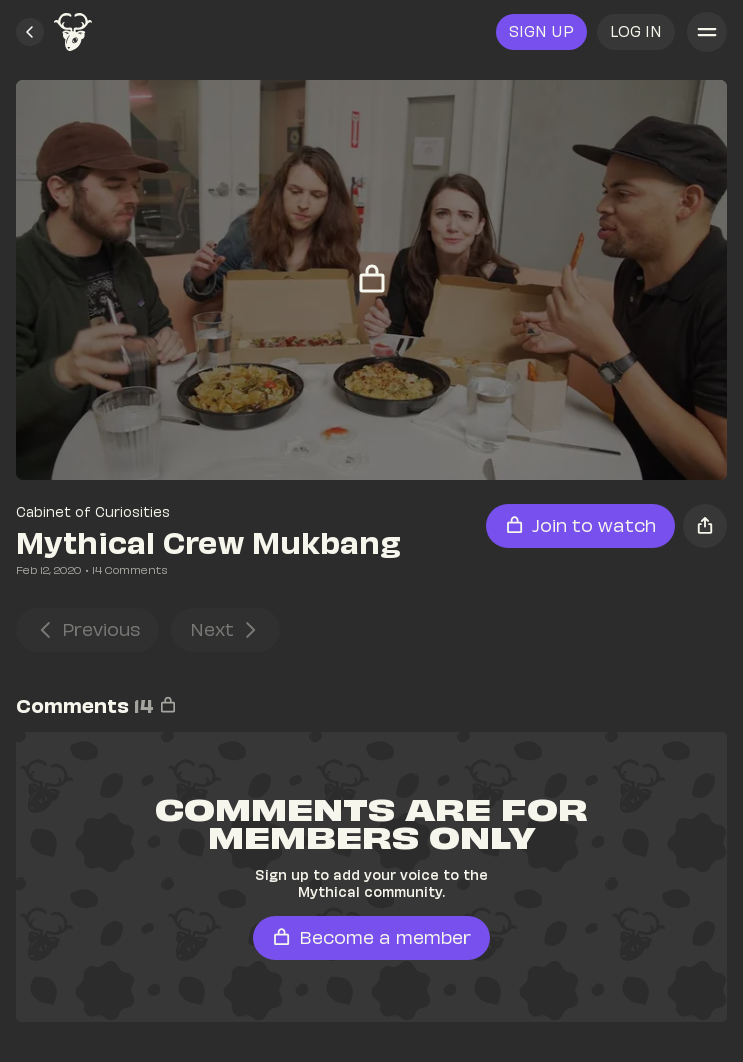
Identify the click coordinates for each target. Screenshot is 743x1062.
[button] (30, 32)
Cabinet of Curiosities (93, 511)
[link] (73, 32)
